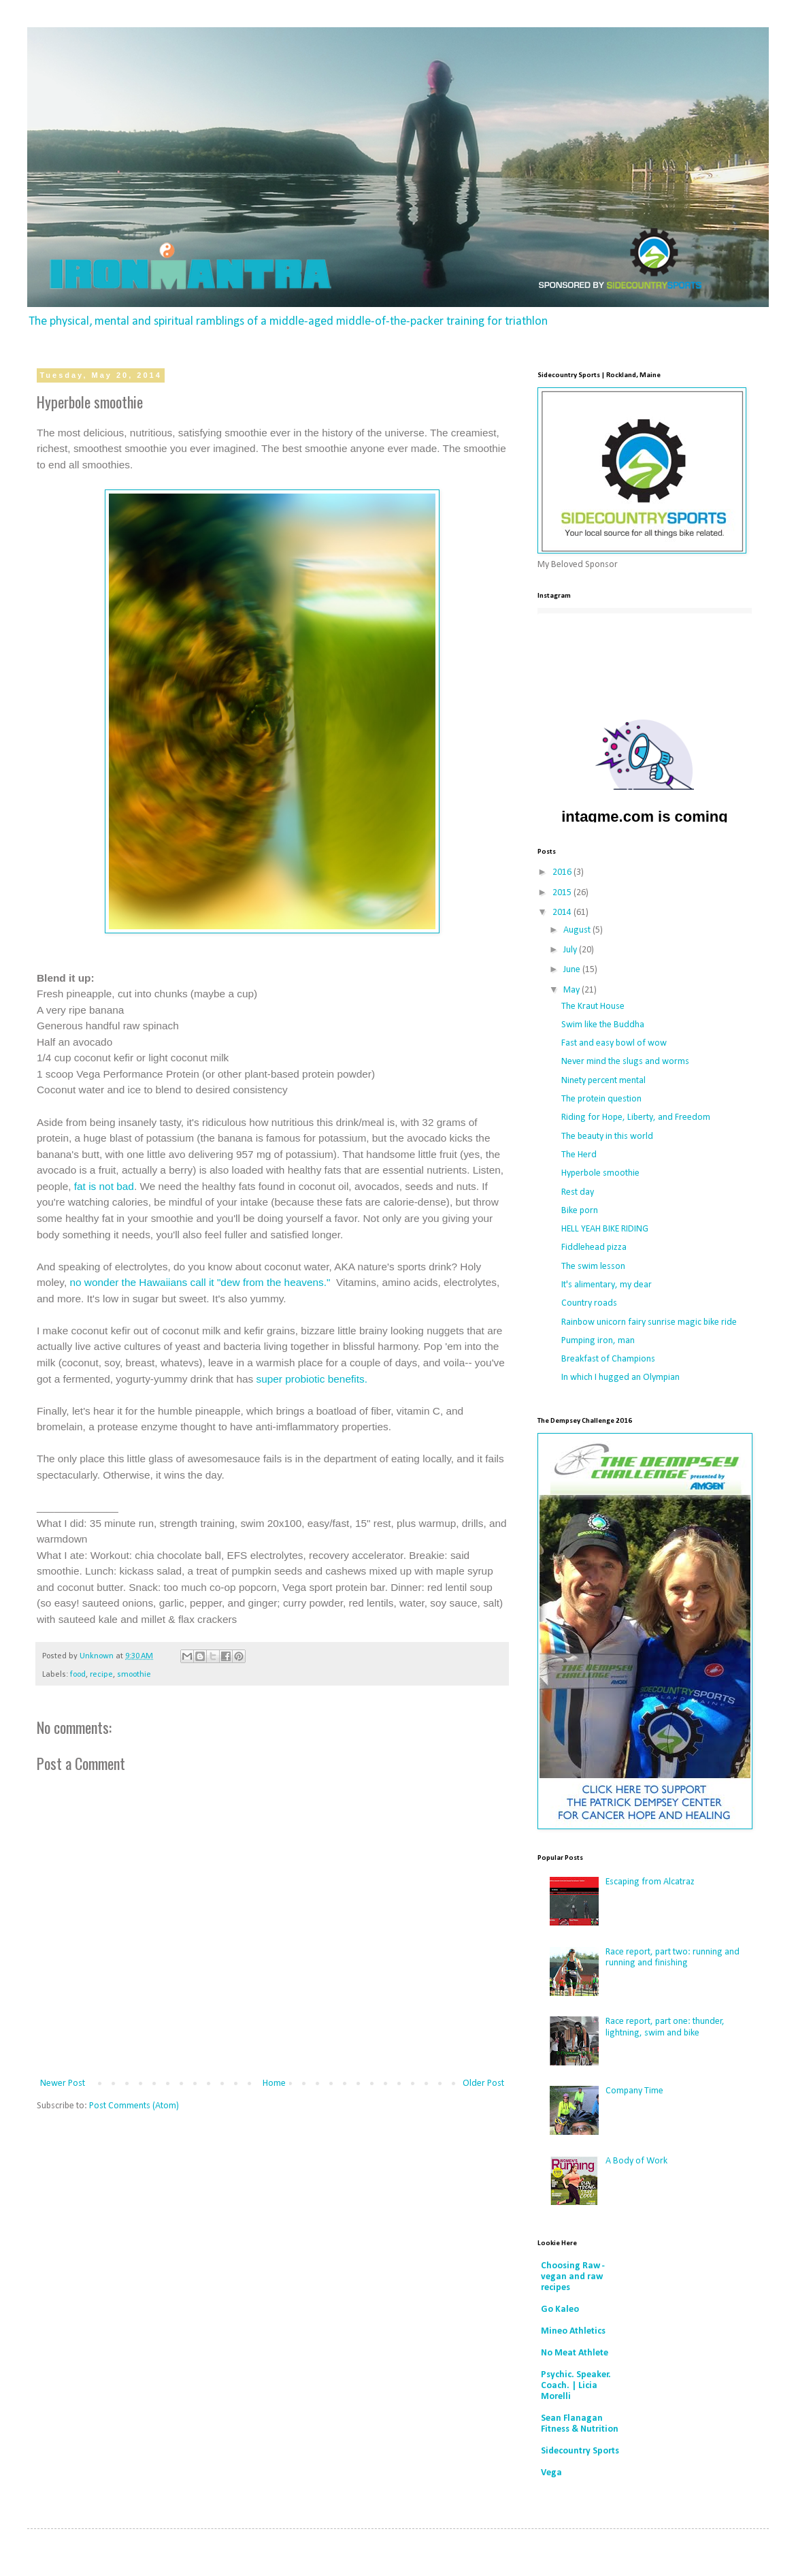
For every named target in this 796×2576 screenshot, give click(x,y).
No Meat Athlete (574, 2353)
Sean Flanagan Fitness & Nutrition (579, 2423)
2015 (563, 893)
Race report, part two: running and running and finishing (673, 1958)
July (571, 950)
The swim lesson (593, 1266)
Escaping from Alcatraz (650, 1882)
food (78, 1675)
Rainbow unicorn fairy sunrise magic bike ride (649, 1322)
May (572, 990)
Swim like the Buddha (602, 1025)
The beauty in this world (607, 1136)
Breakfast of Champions (608, 1359)
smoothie (134, 1675)
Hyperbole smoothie (600, 1173)
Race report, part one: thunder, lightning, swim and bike (665, 2027)
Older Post (483, 2083)
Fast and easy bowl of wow (614, 1043)
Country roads (589, 1303)
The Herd (579, 1155)
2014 (563, 912)
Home (274, 2083)
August (578, 930)
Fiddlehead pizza (594, 1247)
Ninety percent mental (603, 1081)
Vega (551, 2473)
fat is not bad (104, 1186)
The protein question (601, 1099)
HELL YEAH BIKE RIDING (604, 1229)
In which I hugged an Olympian (620, 1377)
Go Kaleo (560, 2309)
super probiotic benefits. (311, 1379)
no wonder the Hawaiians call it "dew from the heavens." (199, 1282)
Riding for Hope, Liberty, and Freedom (635, 1117)
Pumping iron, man (598, 1341)
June (572, 970)
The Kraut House (593, 1006)
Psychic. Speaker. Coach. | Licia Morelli (576, 2386)
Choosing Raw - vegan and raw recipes (573, 2277)
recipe (101, 1675)
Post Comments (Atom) (134, 2106)
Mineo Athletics (573, 2331)
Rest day (577, 1192)
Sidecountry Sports (580, 2451)
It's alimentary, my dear (606, 1285)
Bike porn (579, 1211)
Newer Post (62, 2083)
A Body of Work (636, 2161)
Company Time (634, 2091)
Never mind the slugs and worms (625, 1062)
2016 (563, 872)
